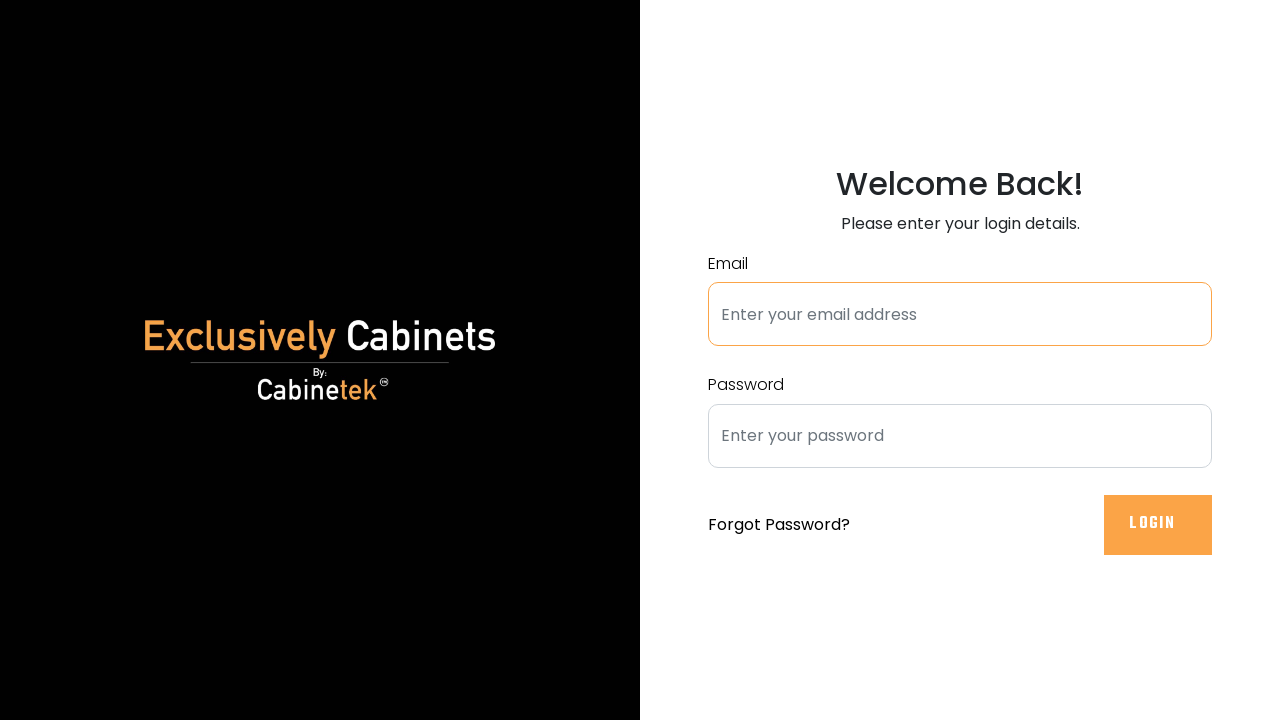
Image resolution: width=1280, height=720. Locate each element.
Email (728, 263)
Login (1154, 524)
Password (746, 384)
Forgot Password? (779, 524)
